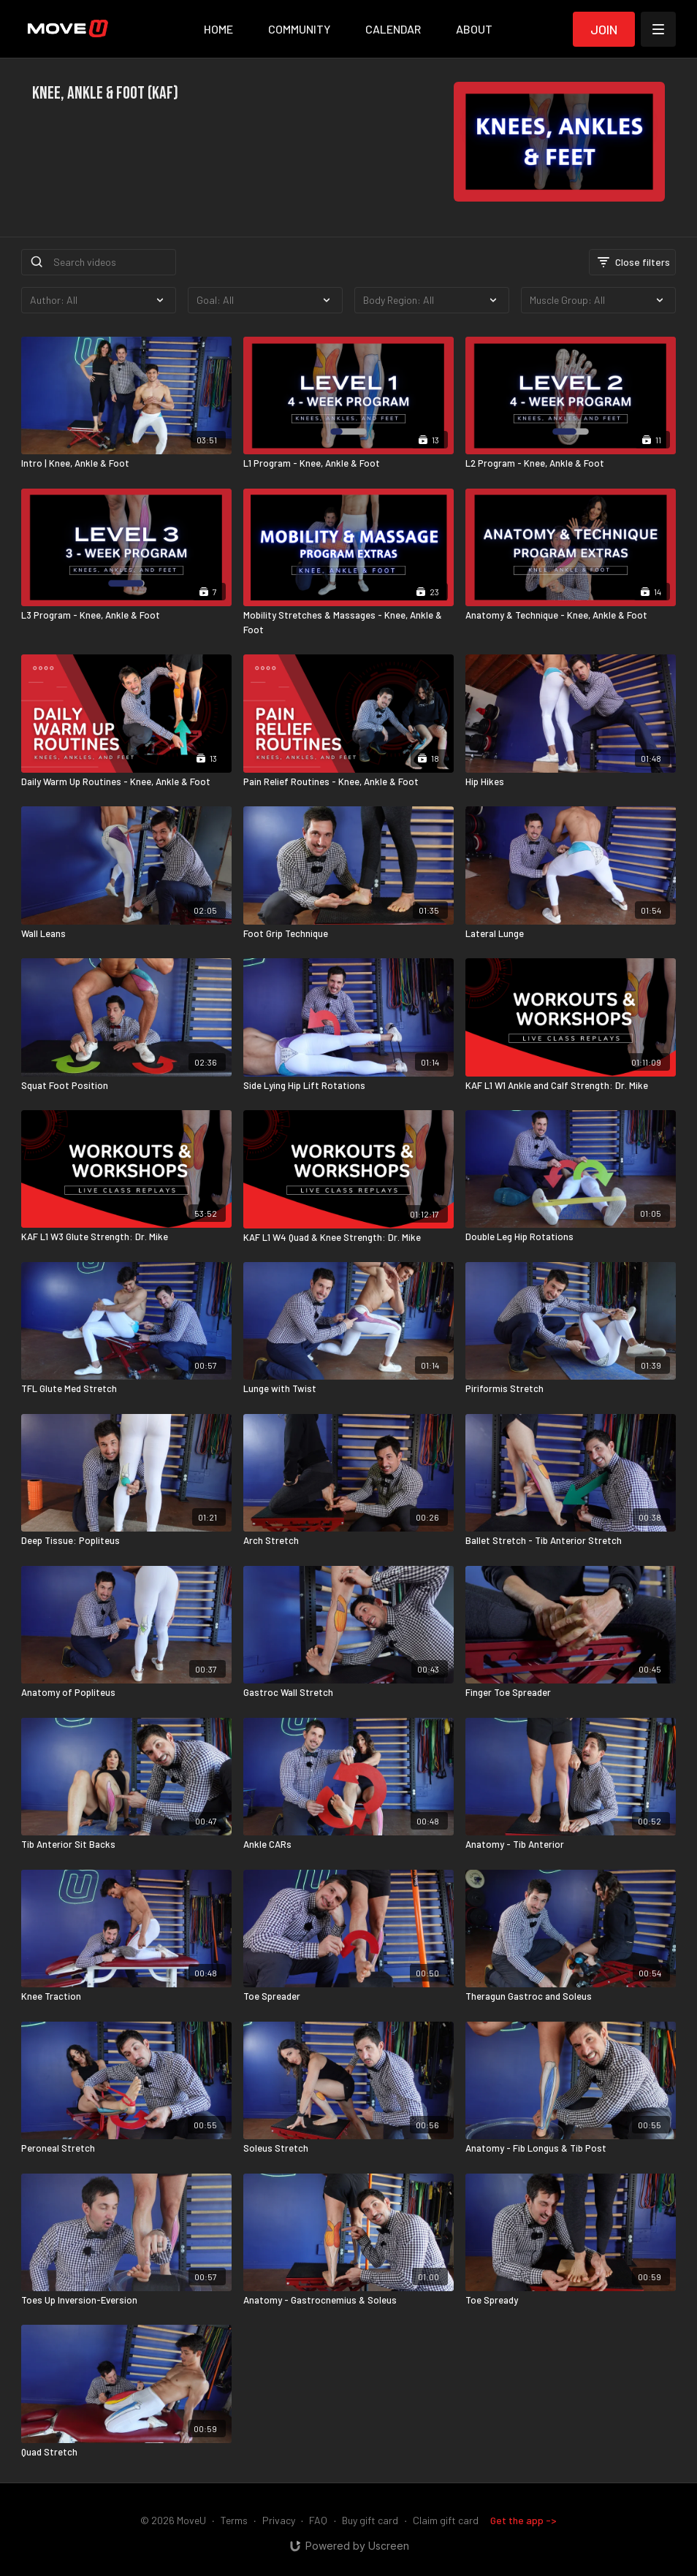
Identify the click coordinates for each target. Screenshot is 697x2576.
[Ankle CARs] (348, 1845)
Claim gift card (446, 2520)
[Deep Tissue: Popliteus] (126, 1541)
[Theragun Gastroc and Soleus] (570, 1997)
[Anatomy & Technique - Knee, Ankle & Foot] (570, 615)
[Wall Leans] (126, 934)
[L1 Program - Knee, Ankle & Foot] (348, 463)
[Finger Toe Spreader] (570, 1693)
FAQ (318, 2520)
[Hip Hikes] (570, 782)
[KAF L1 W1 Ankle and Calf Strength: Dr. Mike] (570, 1086)
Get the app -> (523, 2520)
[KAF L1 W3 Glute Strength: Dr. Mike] (126, 1237)
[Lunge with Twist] (348, 1389)
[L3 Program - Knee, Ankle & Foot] (126, 615)
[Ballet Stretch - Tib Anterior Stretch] (570, 1541)
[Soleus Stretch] (348, 2148)
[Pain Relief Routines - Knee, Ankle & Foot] (348, 782)
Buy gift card (370, 2520)
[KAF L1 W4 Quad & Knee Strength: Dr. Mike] (348, 1238)
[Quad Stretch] (126, 2452)
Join (603, 29)
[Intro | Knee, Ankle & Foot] (126, 463)
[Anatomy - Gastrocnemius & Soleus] (348, 2300)
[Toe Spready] (570, 2300)
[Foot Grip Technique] (348, 934)
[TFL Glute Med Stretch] (126, 1389)
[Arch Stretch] (348, 1541)
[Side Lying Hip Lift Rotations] (348, 1086)
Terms (234, 2520)
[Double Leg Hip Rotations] (570, 1237)
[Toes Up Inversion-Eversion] (126, 2300)
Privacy (278, 2520)
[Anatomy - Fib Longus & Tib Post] (570, 2148)
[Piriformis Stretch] (570, 1389)
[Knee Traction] (126, 1997)
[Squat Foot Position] (126, 1086)
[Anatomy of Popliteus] (126, 1693)
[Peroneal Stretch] (126, 2148)
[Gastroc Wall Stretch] (348, 1693)
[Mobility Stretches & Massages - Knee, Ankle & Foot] (348, 622)
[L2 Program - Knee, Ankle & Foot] (570, 463)
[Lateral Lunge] (570, 934)
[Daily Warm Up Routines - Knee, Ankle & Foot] (126, 782)
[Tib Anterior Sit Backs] (126, 1845)
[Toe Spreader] (348, 1997)
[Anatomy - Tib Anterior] (570, 1845)
